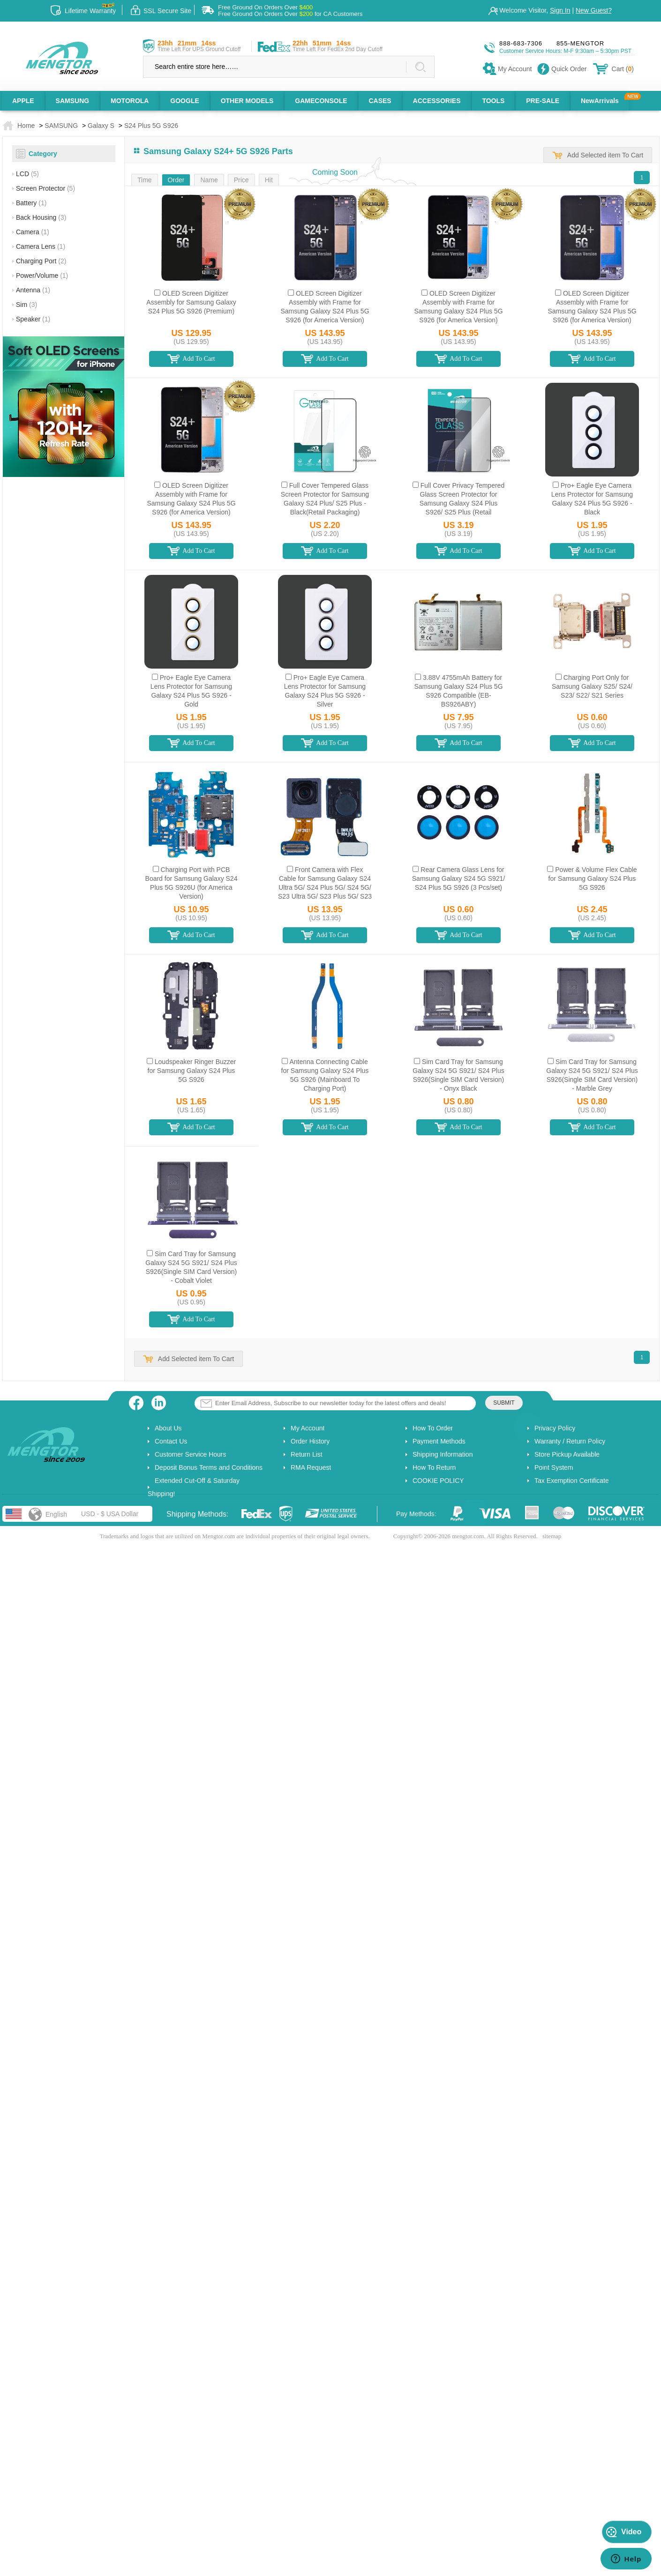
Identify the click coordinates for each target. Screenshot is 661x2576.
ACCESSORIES (437, 100)
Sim (26, 304)
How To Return (434, 1467)
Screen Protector (45, 188)
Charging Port (41, 261)
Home (26, 125)
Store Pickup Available (567, 1454)
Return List (307, 1454)
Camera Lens (40, 246)
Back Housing (41, 217)
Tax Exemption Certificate (571, 1480)
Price (241, 180)
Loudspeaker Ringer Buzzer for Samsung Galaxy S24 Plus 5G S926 (192, 1070)
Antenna (33, 290)
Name (209, 180)
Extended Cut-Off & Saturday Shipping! (194, 1487)
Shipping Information (443, 1454)
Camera (32, 232)
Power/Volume (42, 275)
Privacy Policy (554, 1428)
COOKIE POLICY (438, 1480)
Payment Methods (439, 1441)
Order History (310, 1441)
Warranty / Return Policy (569, 1441)
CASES (379, 100)
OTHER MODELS (247, 100)
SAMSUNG (73, 100)
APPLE (23, 100)
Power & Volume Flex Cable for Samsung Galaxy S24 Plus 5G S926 (592, 878)
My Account (307, 1428)
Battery (31, 203)
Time (144, 180)
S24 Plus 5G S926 (151, 125)
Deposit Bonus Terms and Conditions (209, 1467)
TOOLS (493, 100)
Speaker (33, 319)
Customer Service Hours (190, 1454)
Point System (553, 1467)
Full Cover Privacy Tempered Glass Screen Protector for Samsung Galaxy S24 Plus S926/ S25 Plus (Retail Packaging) (462, 503)
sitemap (551, 1536)
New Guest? (594, 10)
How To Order (433, 1428)
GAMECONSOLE (321, 100)
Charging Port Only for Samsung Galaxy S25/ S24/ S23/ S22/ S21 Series (592, 686)
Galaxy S (101, 125)
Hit (269, 180)
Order (176, 180)
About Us (168, 1428)
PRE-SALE (542, 100)
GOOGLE (184, 100)
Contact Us (171, 1441)
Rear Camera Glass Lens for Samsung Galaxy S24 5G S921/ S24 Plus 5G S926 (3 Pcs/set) (458, 878)
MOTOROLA (130, 100)
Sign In (560, 10)
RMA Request (311, 1467)
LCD (27, 174)
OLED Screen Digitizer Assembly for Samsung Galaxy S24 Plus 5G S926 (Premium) (191, 302)
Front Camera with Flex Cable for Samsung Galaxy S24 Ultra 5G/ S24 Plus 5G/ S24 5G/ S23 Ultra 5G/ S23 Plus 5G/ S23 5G (325, 887)
